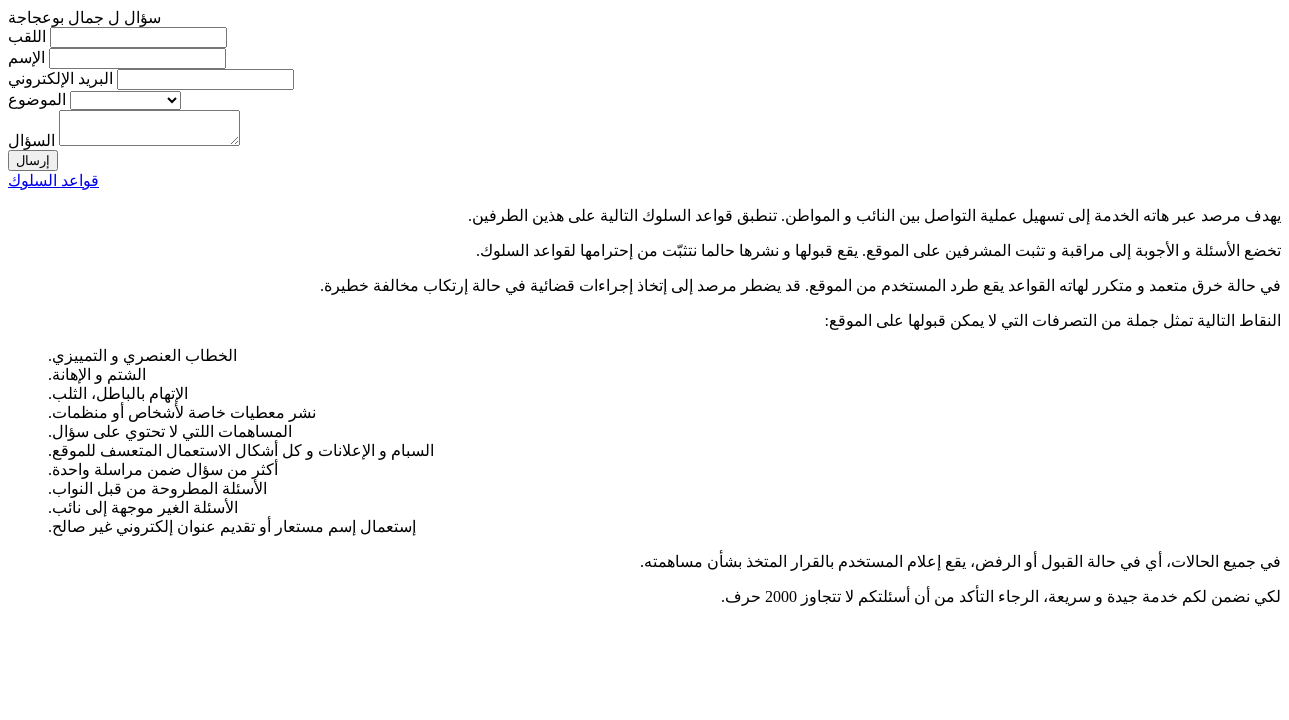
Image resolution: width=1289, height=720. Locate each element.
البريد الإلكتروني (60, 78)
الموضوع (37, 99)
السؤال (31, 146)
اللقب (27, 36)
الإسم (26, 57)
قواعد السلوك (53, 186)
